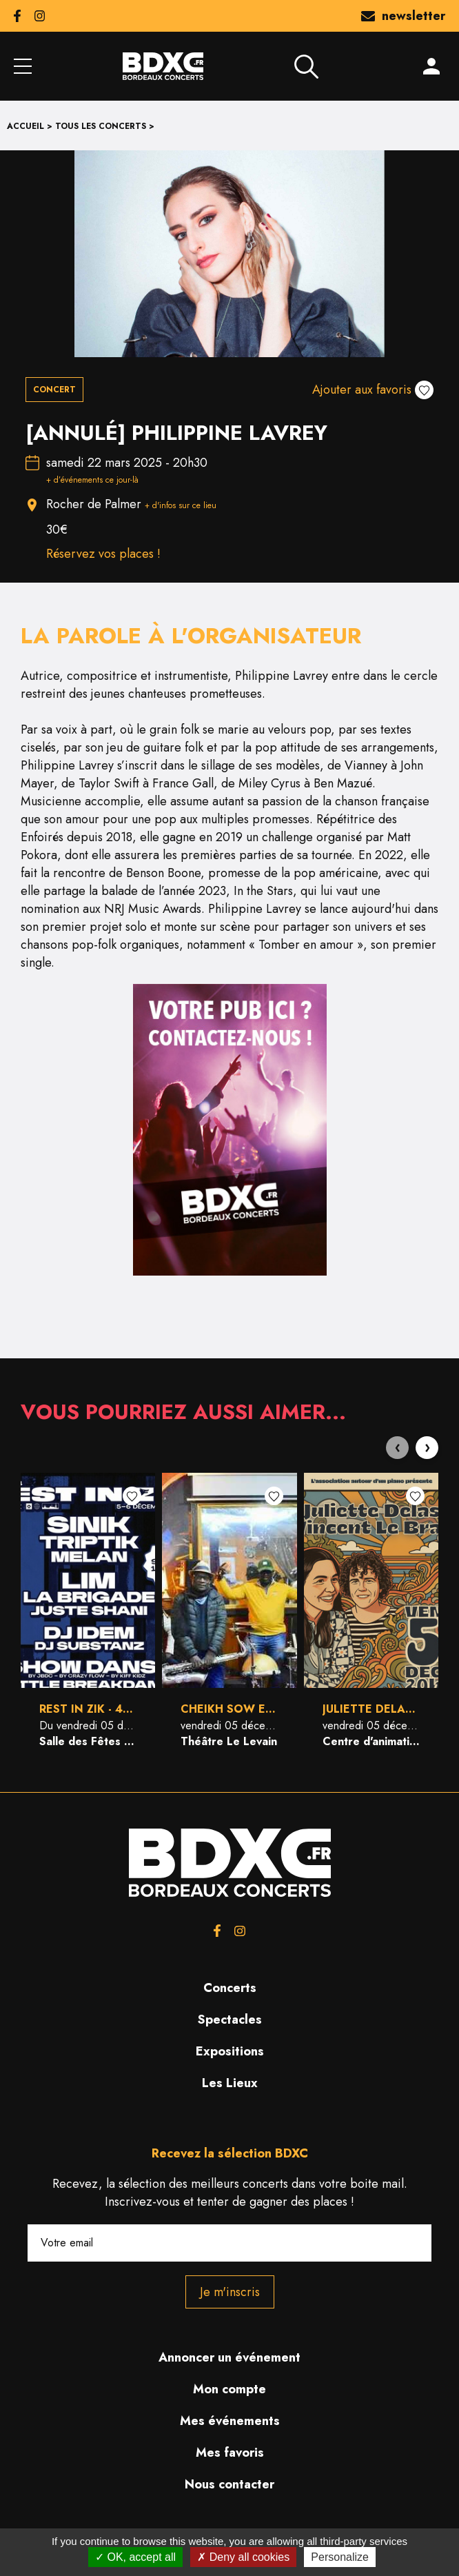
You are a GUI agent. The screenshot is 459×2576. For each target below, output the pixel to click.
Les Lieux (230, 2083)
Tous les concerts (100, 126)
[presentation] (397, 1447)
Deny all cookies (243, 2557)
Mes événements (230, 2421)
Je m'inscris (230, 2292)
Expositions (230, 2051)
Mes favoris (230, 2453)
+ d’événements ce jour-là (92, 480)
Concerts (229, 1988)
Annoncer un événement (229, 2357)
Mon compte (229, 2389)
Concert (54, 389)
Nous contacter (229, 2484)
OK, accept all (135, 2557)
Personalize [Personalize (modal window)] (340, 2557)
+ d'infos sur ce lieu (180, 505)
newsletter (403, 16)
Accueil (25, 126)
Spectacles (230, 2020)
